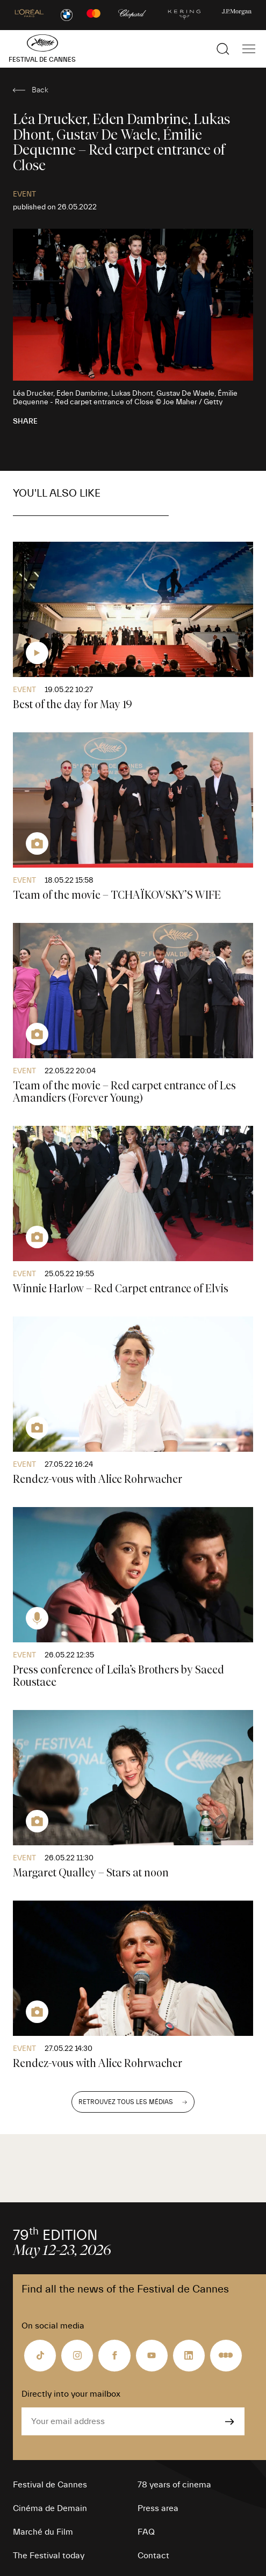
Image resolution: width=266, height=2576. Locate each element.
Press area (158, 2508)
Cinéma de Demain (50, 2508)
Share (25, 421)
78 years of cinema (174, 2485)
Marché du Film (43, 2532)
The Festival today (48, 2555)
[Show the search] (223, 48)
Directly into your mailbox (70, 2394)
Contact (153, 2555)
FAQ (146, 2532)
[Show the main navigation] (248, 48)
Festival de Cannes (50, 2485)
